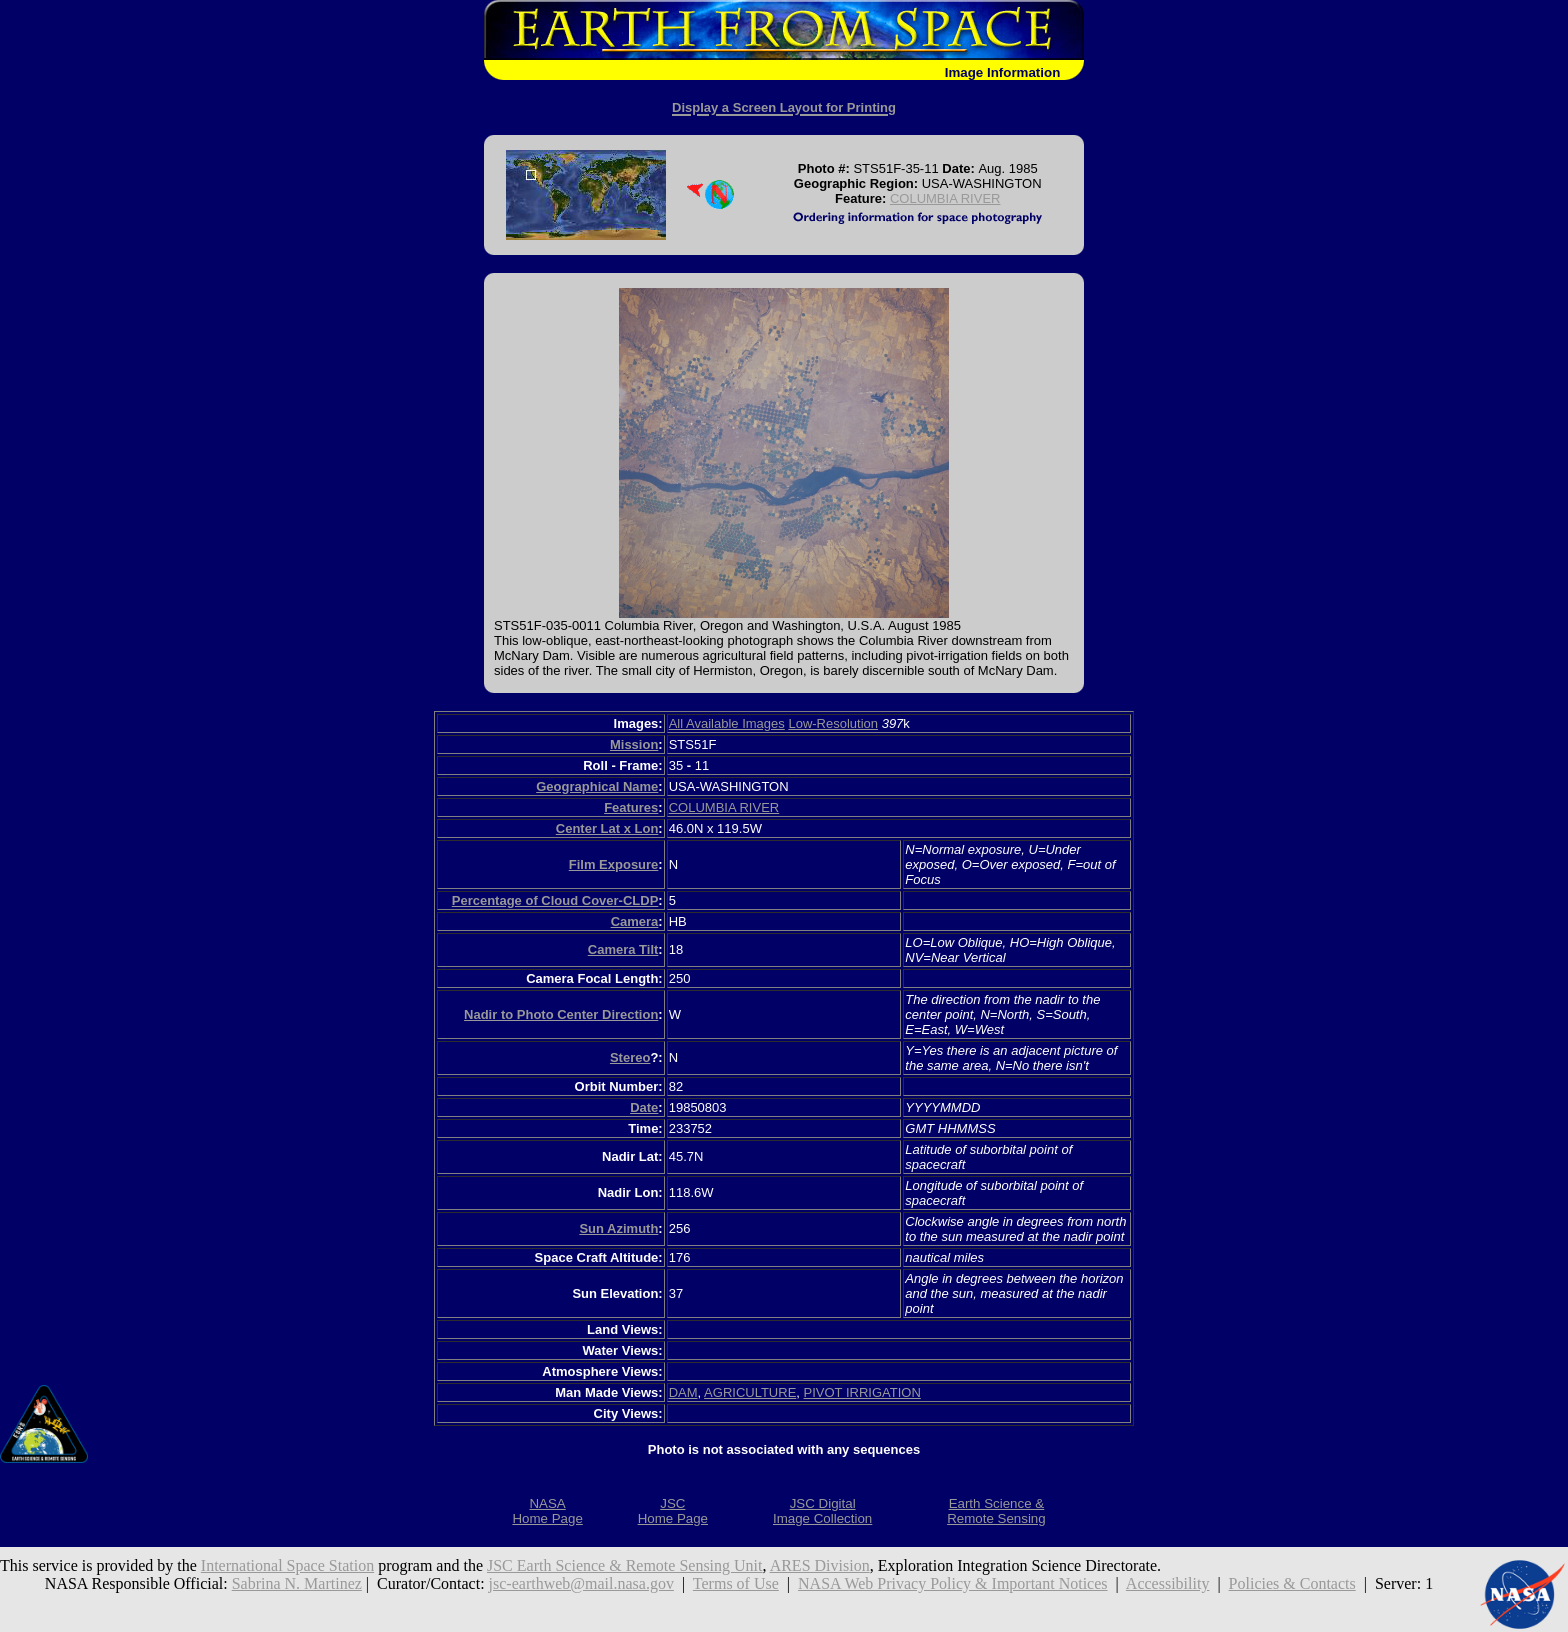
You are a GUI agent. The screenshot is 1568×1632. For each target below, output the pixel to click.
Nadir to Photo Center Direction (561, 1014)
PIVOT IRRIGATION (862, 1392)
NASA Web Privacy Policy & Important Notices (953, 1583)
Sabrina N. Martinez (297, 1583)
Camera (635, 921)
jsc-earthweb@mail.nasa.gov (581, 1583)
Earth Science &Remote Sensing (996, 1511)
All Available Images (727, 723)
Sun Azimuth (618, 1228)
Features (631, 807)
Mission (634, 744)
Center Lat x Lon (607, 828)
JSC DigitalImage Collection (822, 1511)
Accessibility (1168, 1583)
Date (644, 1107)
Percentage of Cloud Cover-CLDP (555, 900)
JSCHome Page (673, 1511)
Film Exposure (614, 864)
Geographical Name (597, 786)
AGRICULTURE (750, 1392)
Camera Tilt (623, 949)
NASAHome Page (547, 1511)
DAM (683, 1392)
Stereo (630, 1057)
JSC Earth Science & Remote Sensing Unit (625, 1565)
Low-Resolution (833, 723)
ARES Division (820, 1565)
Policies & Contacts (1292, 1583)
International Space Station (287, 1565)
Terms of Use (736, 1583)
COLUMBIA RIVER (945, 198)
